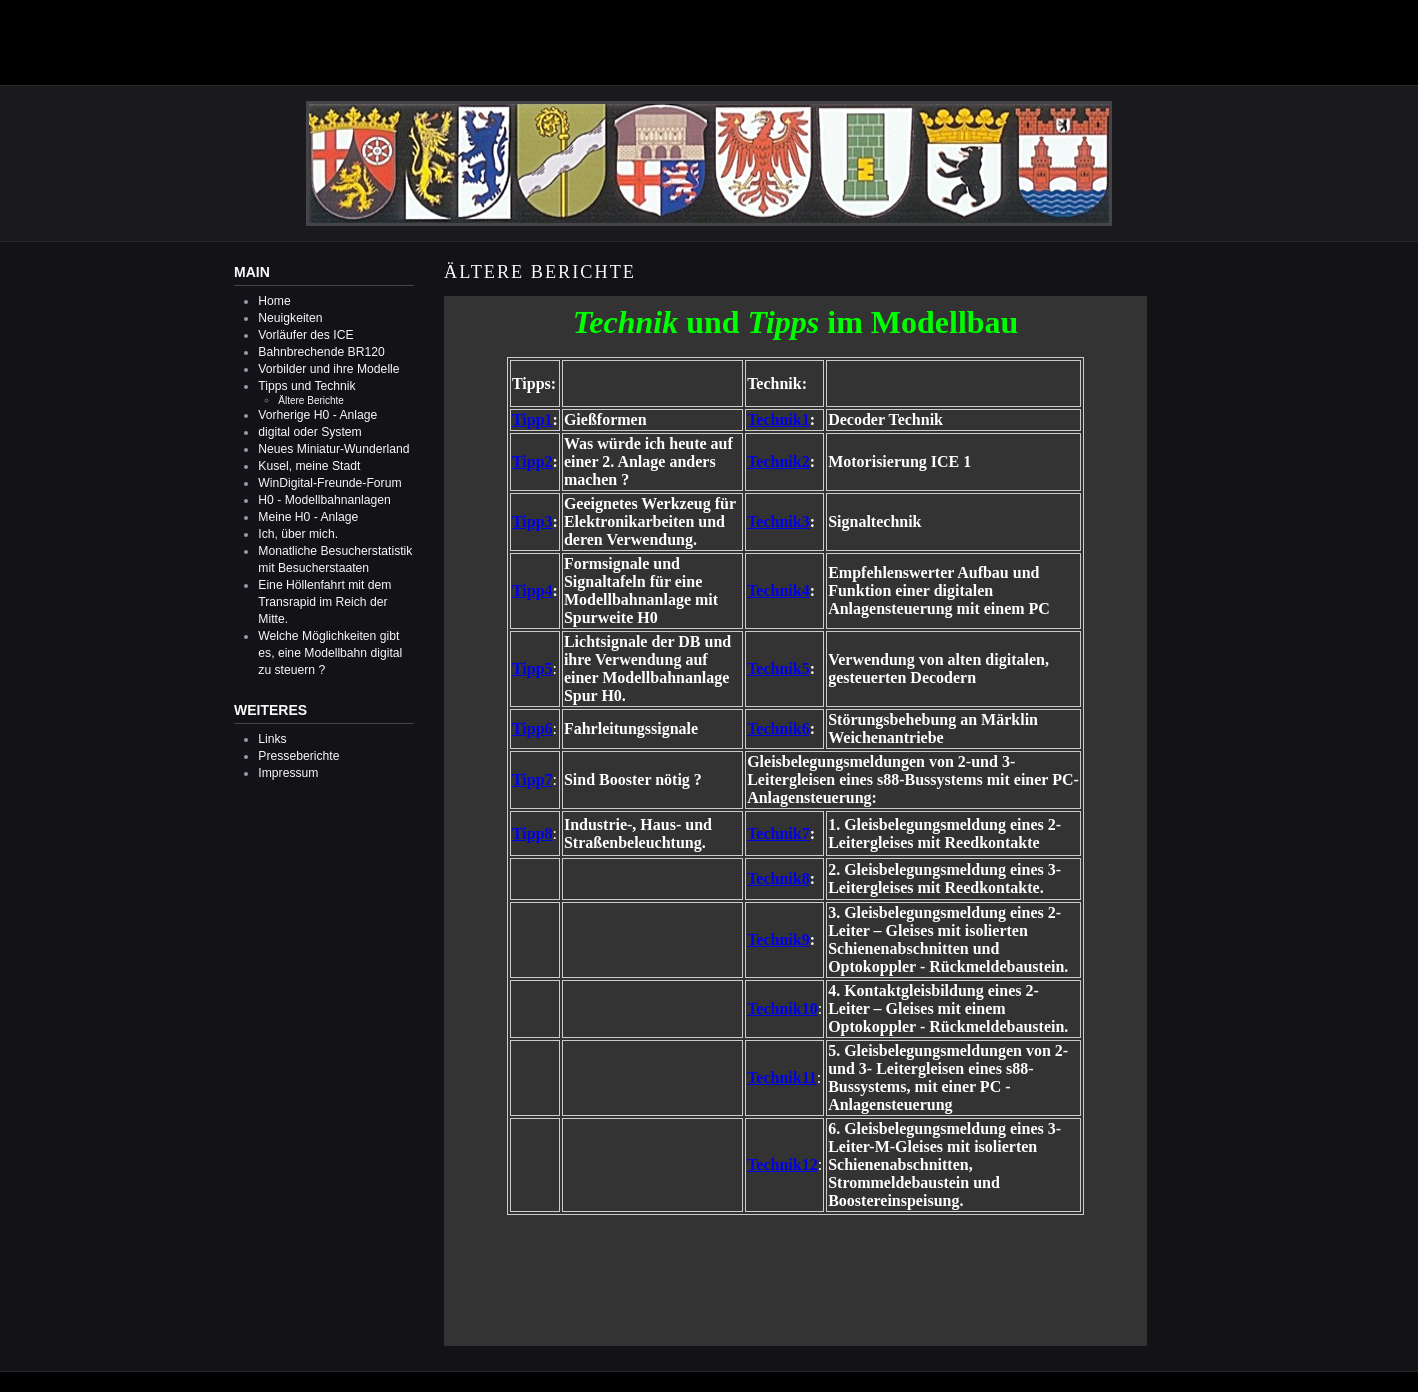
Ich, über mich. (298, 534)
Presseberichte (298, 756)
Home (274, 301)
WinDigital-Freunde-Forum (329, 483)
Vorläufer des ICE (305, 335)
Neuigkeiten (290, 318)
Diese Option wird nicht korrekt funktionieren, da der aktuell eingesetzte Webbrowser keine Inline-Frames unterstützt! (795, 821)
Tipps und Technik (306, 386)
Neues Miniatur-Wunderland (333, 449)
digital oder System (309, 432)
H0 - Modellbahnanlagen (324, 500)
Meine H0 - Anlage (308, 517)
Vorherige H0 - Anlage (317, 415)
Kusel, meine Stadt (309, 466)
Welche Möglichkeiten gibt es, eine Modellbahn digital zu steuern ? (330, 653)
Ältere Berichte (311, 400)
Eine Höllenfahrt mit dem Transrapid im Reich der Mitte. (324, 602)
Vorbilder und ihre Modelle (328, 369)
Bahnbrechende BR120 (321, 352)
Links (272, 739)
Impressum (288, 773)
